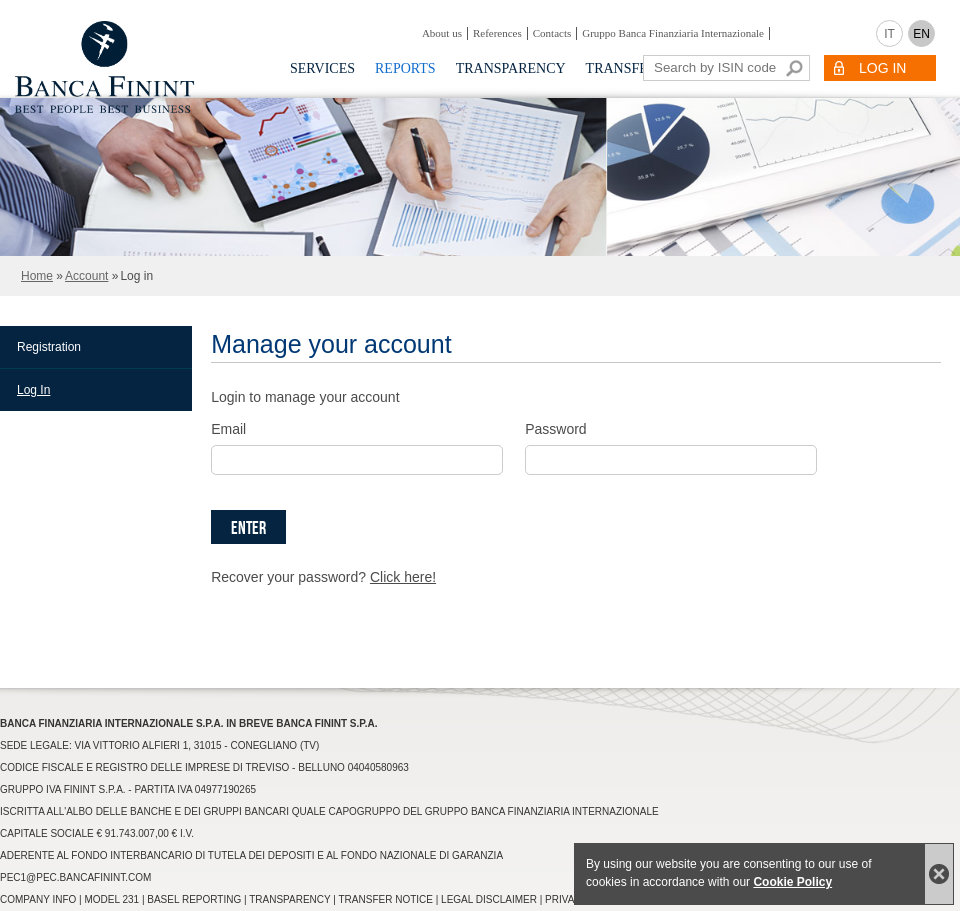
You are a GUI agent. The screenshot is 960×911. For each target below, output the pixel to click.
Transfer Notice (386, 899)
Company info (38, 899)
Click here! (403, 577)
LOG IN (882, 68)
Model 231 (111, 899)
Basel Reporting (194, 899)
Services (322, 68)
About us (442, 33)
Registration (49, 347)
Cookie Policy (792, 882)
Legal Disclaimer (489, 899)
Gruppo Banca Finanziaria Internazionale (673, 33)
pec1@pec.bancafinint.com (75, 877)
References (497, 33)
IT (889, 34)
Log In (33, 390)
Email (228, 429)
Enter (248, 528)
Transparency (511, 68)
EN (921, 34)
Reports (405, 68)
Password (555, 429)
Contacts (552, 33)
